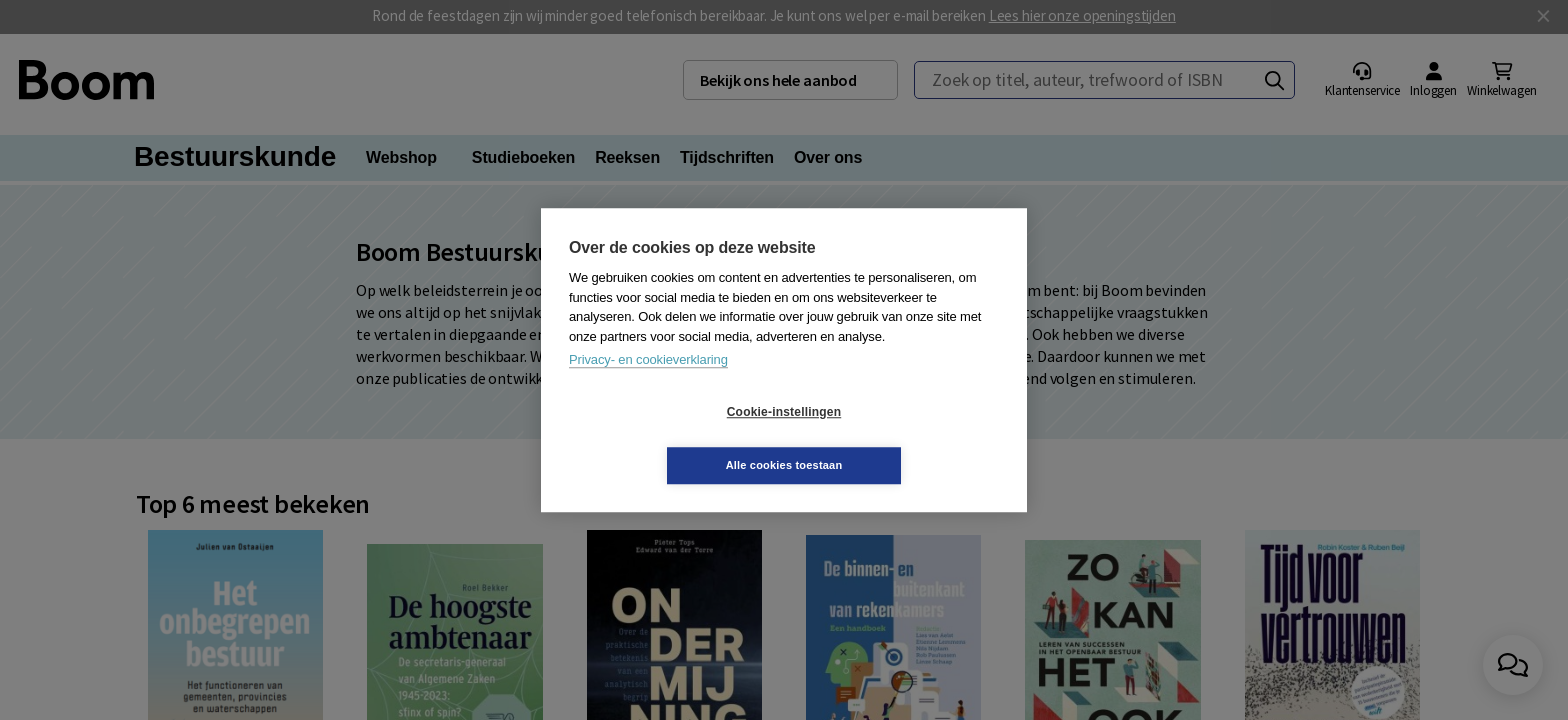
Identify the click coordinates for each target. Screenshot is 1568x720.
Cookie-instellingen (665, 439)
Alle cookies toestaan (903, 438)
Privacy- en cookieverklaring (648, 386)
